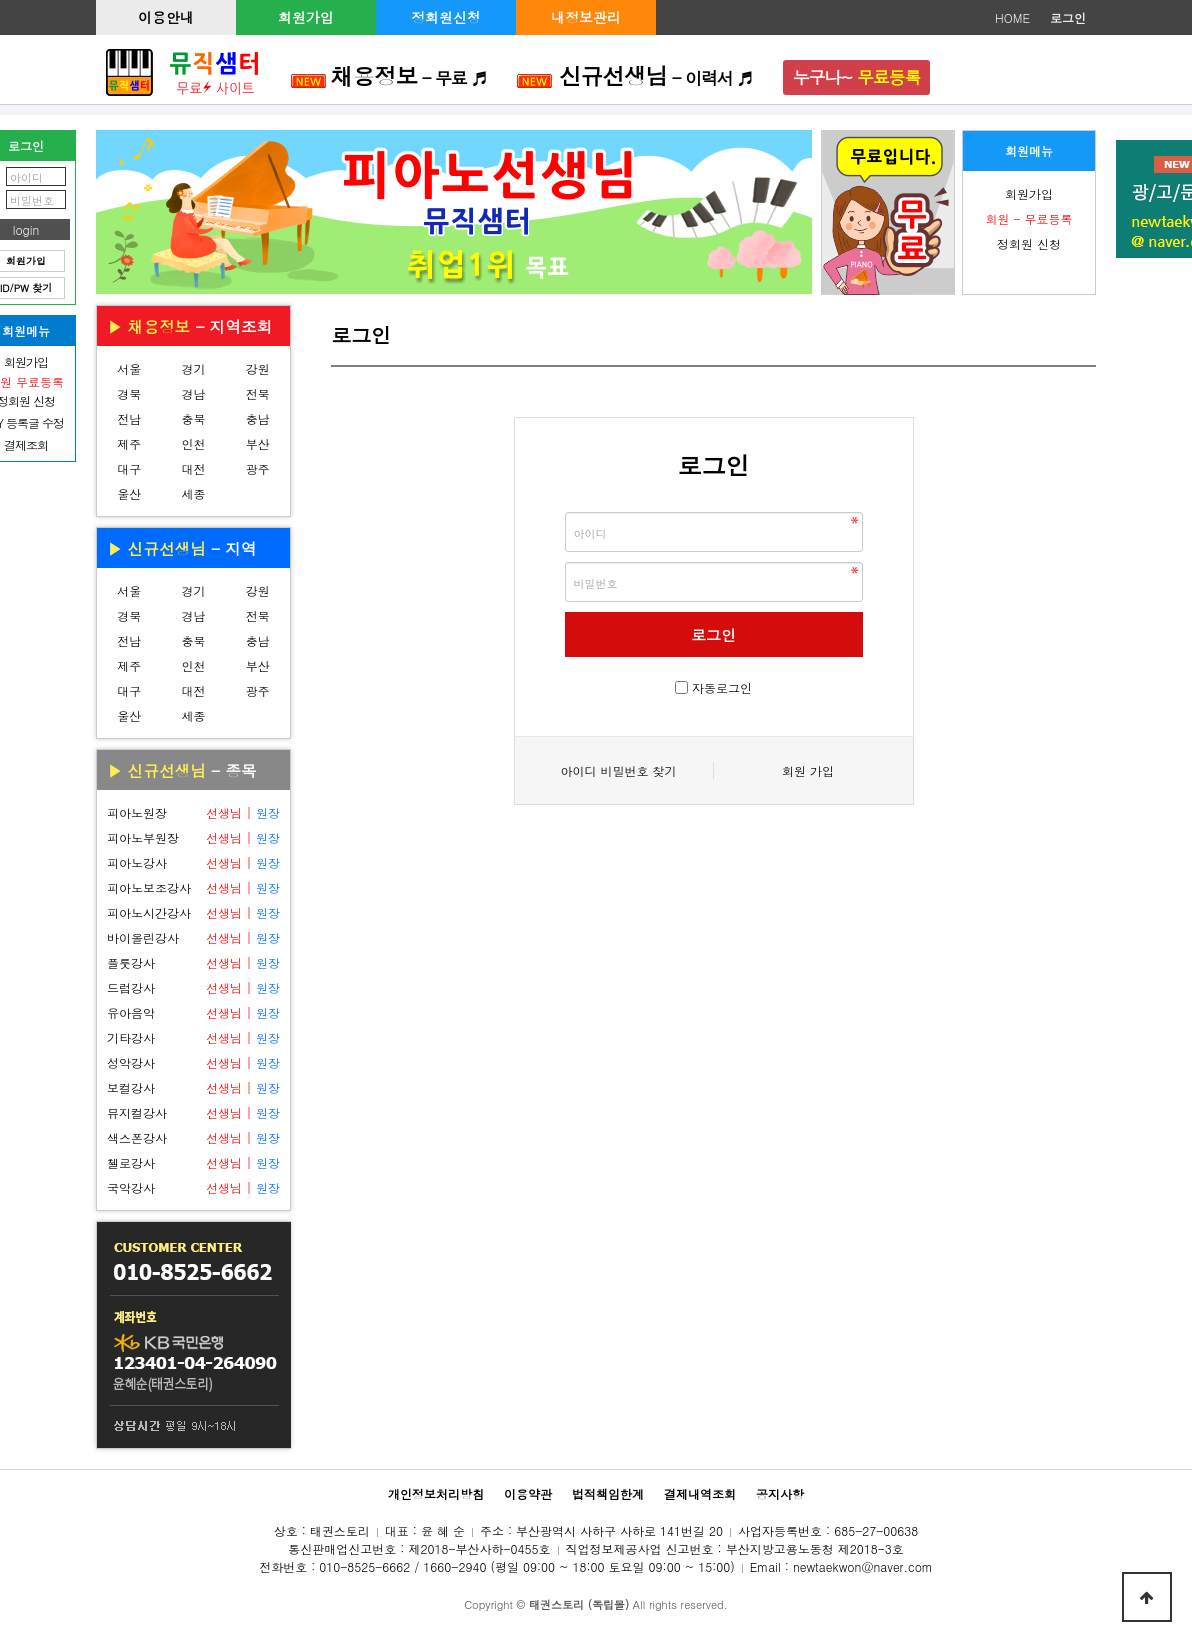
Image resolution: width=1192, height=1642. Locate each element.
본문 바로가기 (0, 0)
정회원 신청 (1029, 243)
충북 (193, 418)
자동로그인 (722, 687)
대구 (129, 468)
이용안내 (166, 17)
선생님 (224, 812)
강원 (258, 368)
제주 (129, 443)
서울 (129, 368)
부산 (258, 443)
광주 (258, 468)
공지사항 (780, 1493)
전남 (129, 418)
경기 (193, 368)
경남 (193, 393)
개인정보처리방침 (436, 1493)
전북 (258, 393)
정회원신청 (446, 17)
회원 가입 (808, 770)
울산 (129, 493)
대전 (193, 468)
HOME (1012, 17)
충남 (258, 418)
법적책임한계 (608, 1493)
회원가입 (306, 17)
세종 (193, 493)
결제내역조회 (700, 1493)
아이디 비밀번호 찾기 (618, 770)
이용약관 (528, 1493)
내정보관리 (586, 17)
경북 (129, 393)
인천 (193, 443)
